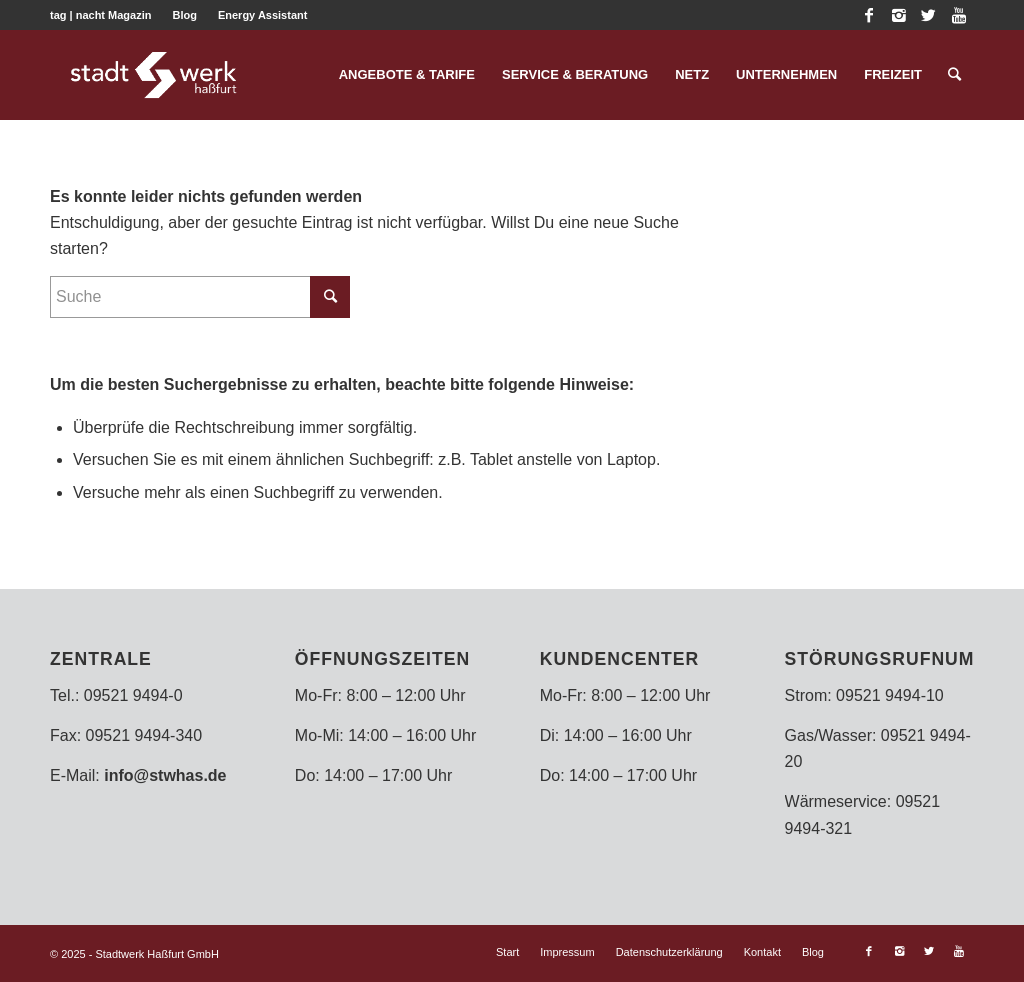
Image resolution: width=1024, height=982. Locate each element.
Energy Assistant (262, 15)
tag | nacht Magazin (100, 15)
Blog (184, 15)
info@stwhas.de (165, 775)
